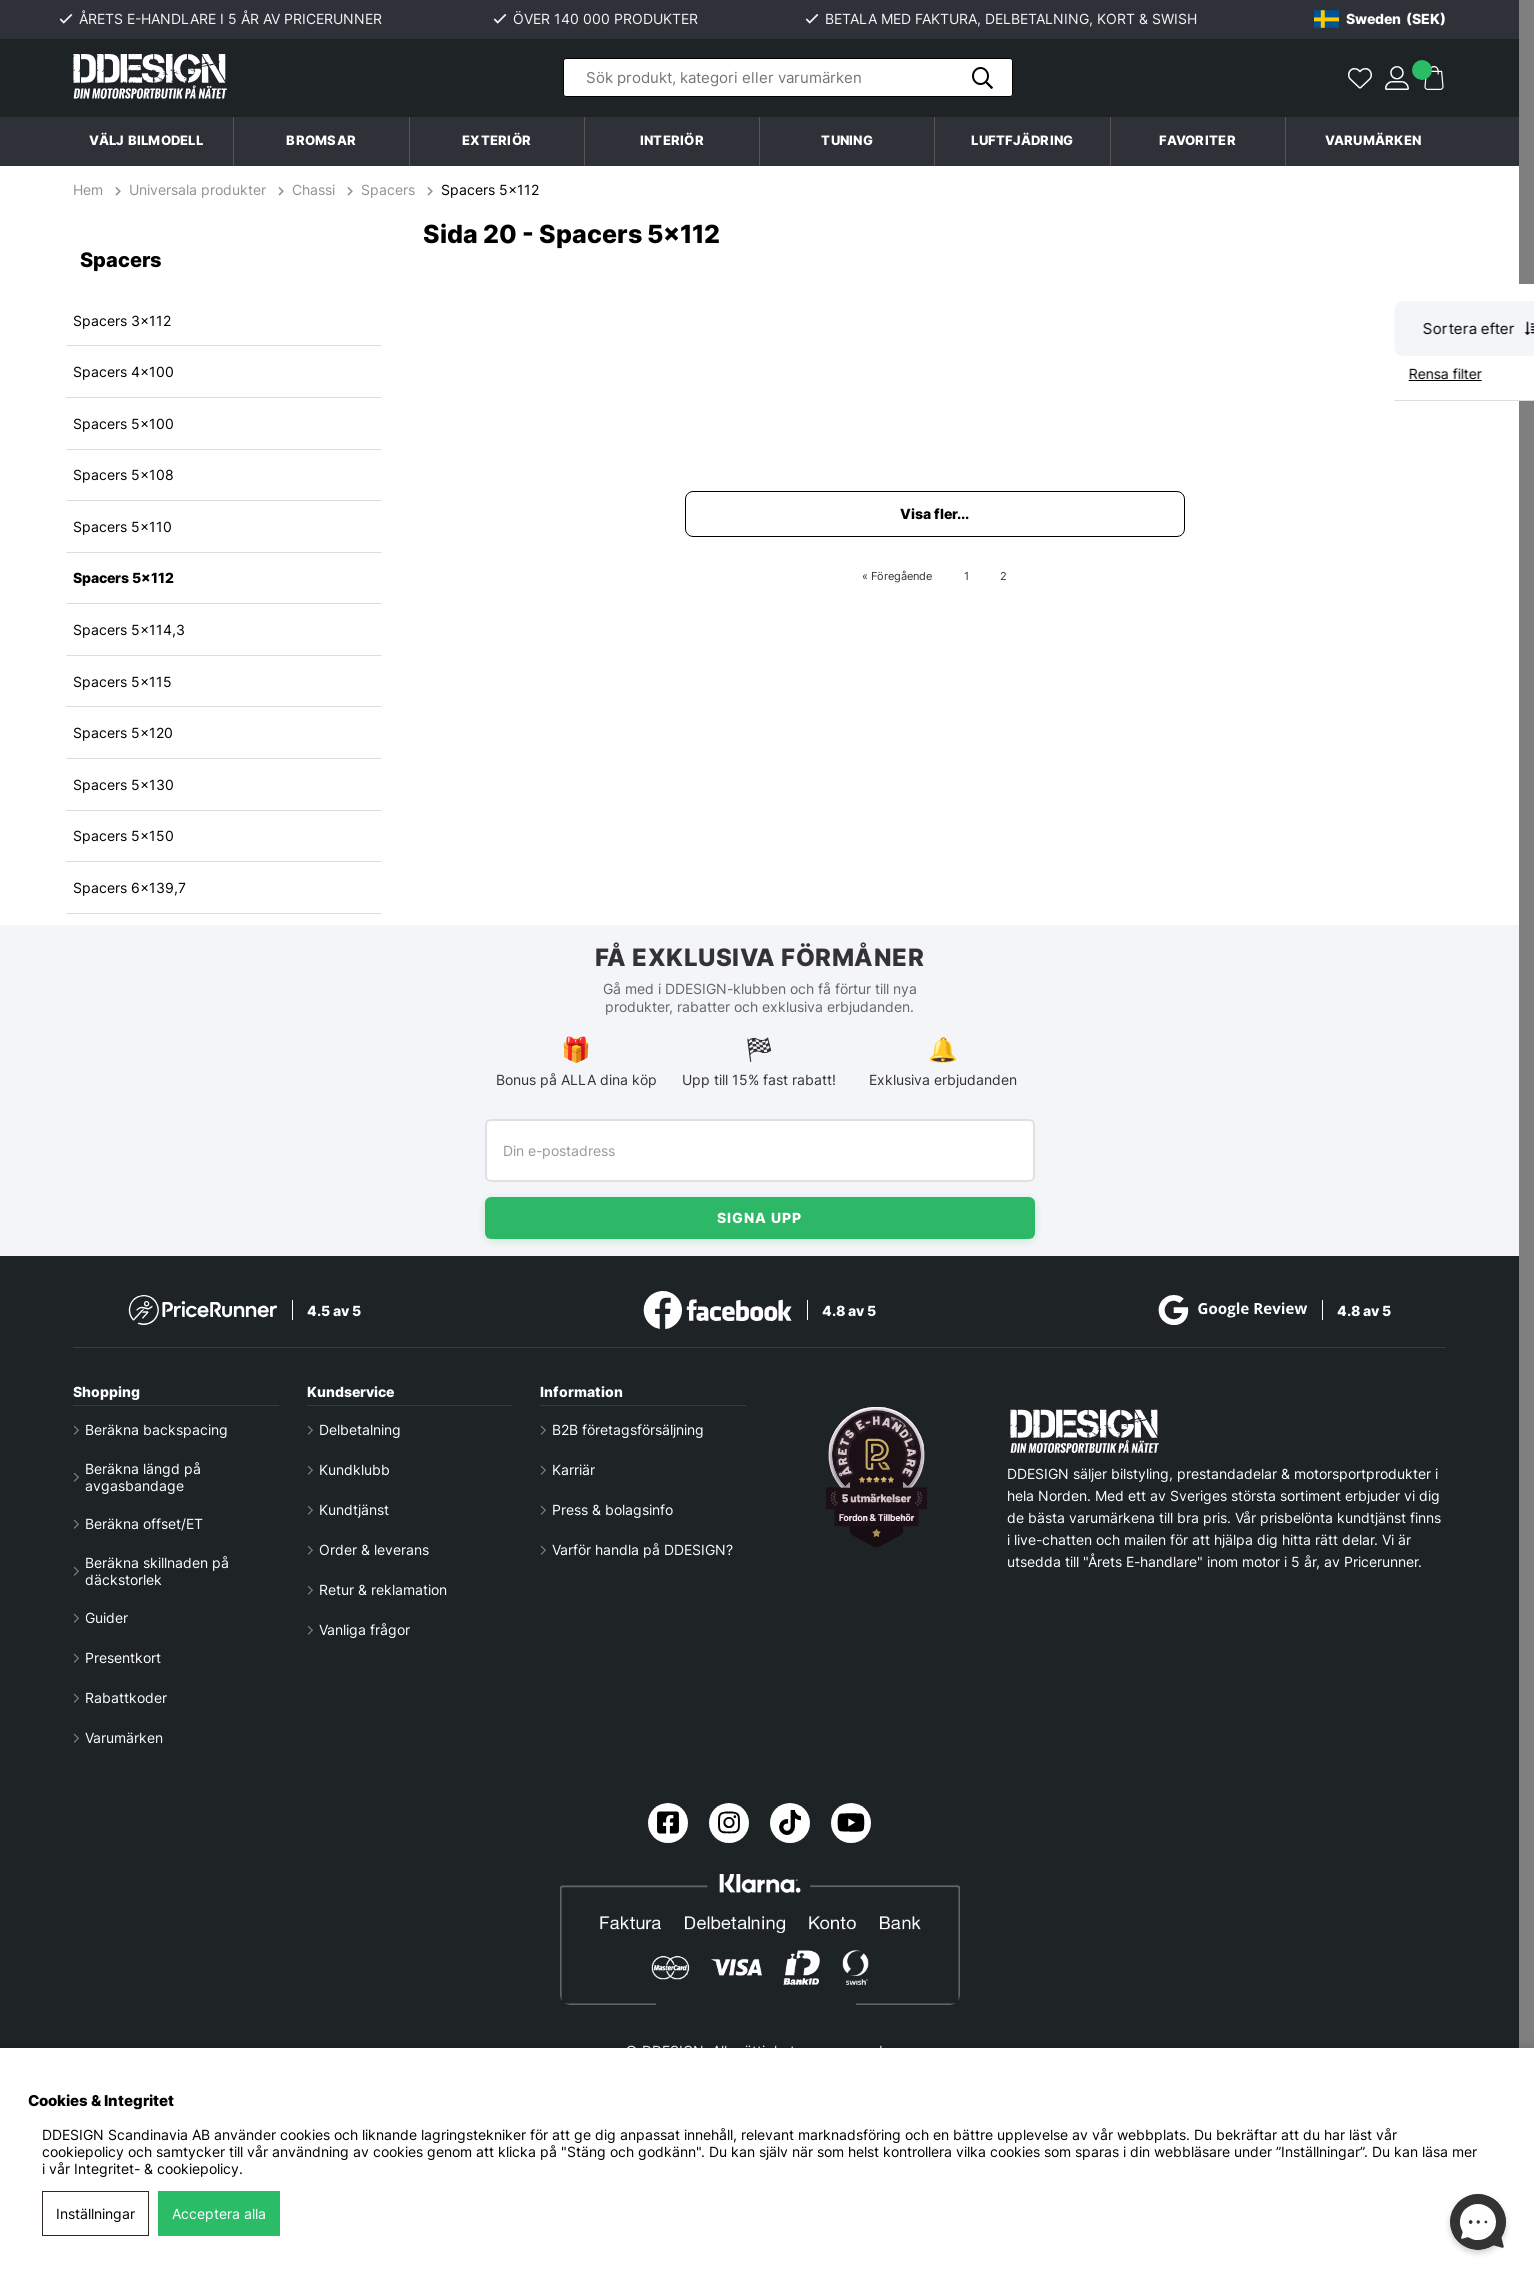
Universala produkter (197, 189)
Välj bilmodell (146, 140)
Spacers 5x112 (490, 189)
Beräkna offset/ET (144, 1523)
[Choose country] (1380, 19)
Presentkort (123, 1657)
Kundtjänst (354, 1509)
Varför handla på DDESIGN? (642, 1549)
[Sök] (788, 78)
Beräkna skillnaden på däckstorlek (157, 1571)
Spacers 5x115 (122, 681)
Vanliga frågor (364, 1629)
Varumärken (1373, 140)
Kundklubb (354, 1469)
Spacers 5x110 (122, 526)
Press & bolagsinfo (612, 1509)
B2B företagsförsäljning (628, 1429)
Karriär (573, 1469)
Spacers (388, 189)
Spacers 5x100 (123, 423)
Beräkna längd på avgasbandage (143, 1477)
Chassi (313, 189)
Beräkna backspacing (156, 1429)
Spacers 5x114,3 (129, 629)
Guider (106, 1617)
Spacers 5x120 (123, 732)
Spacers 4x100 (123, 371)
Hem (90, 189)
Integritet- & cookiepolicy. (158, 2168)
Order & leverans (374, 1549)
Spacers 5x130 (123, 784)
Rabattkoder (126, 1697)
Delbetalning (360, 1429)
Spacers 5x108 (123, 474)
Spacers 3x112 (122, 320)
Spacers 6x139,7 (129, 887)
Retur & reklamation (383, 1589)
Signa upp (759, 1217)
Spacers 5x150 (123, 835)
